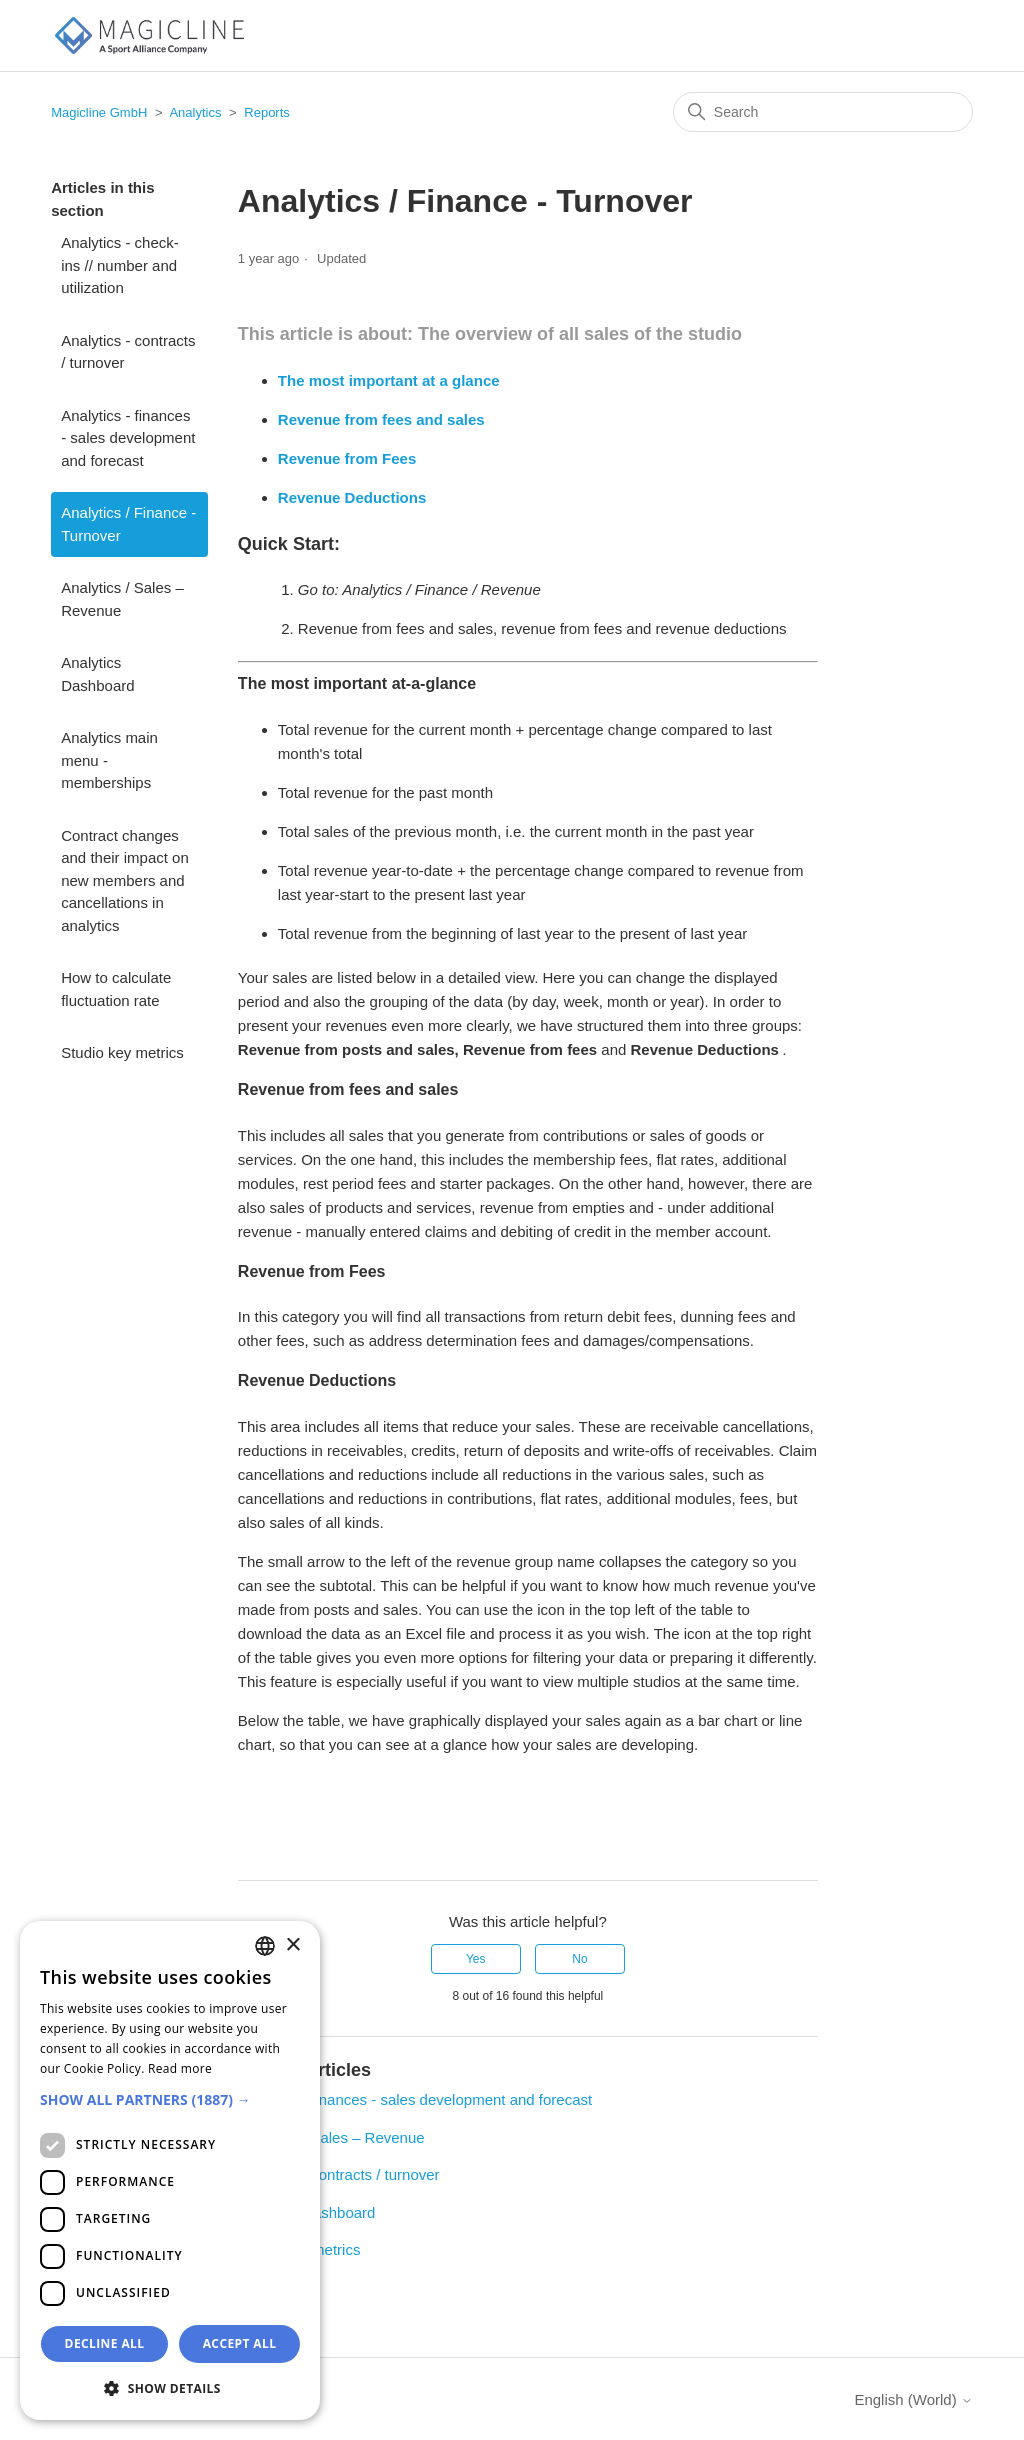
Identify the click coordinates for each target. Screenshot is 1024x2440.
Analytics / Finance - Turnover (128, 524)
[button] (170, 2099)
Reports (267, 112)
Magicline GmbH (99, 112)
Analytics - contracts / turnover (128, 352)
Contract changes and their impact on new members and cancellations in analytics (125, 880)
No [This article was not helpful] (579, 1959)
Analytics (195, 112)
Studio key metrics (122, 1052)
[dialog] (170, 2170)
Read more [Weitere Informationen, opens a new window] (180, 2068)
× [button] (292, 1945)
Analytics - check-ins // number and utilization (120, 265)
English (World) (913, 2399)
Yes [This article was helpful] (476, 1959)
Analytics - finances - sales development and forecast (128, 438)
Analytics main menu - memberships (109, 760)
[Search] (823, 112)
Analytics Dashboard (97, 674)
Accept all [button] (240, 2343)
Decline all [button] (105, 2343)
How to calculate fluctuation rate (116, 989)
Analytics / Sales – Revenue (122, 599)
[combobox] (265, 1946)
